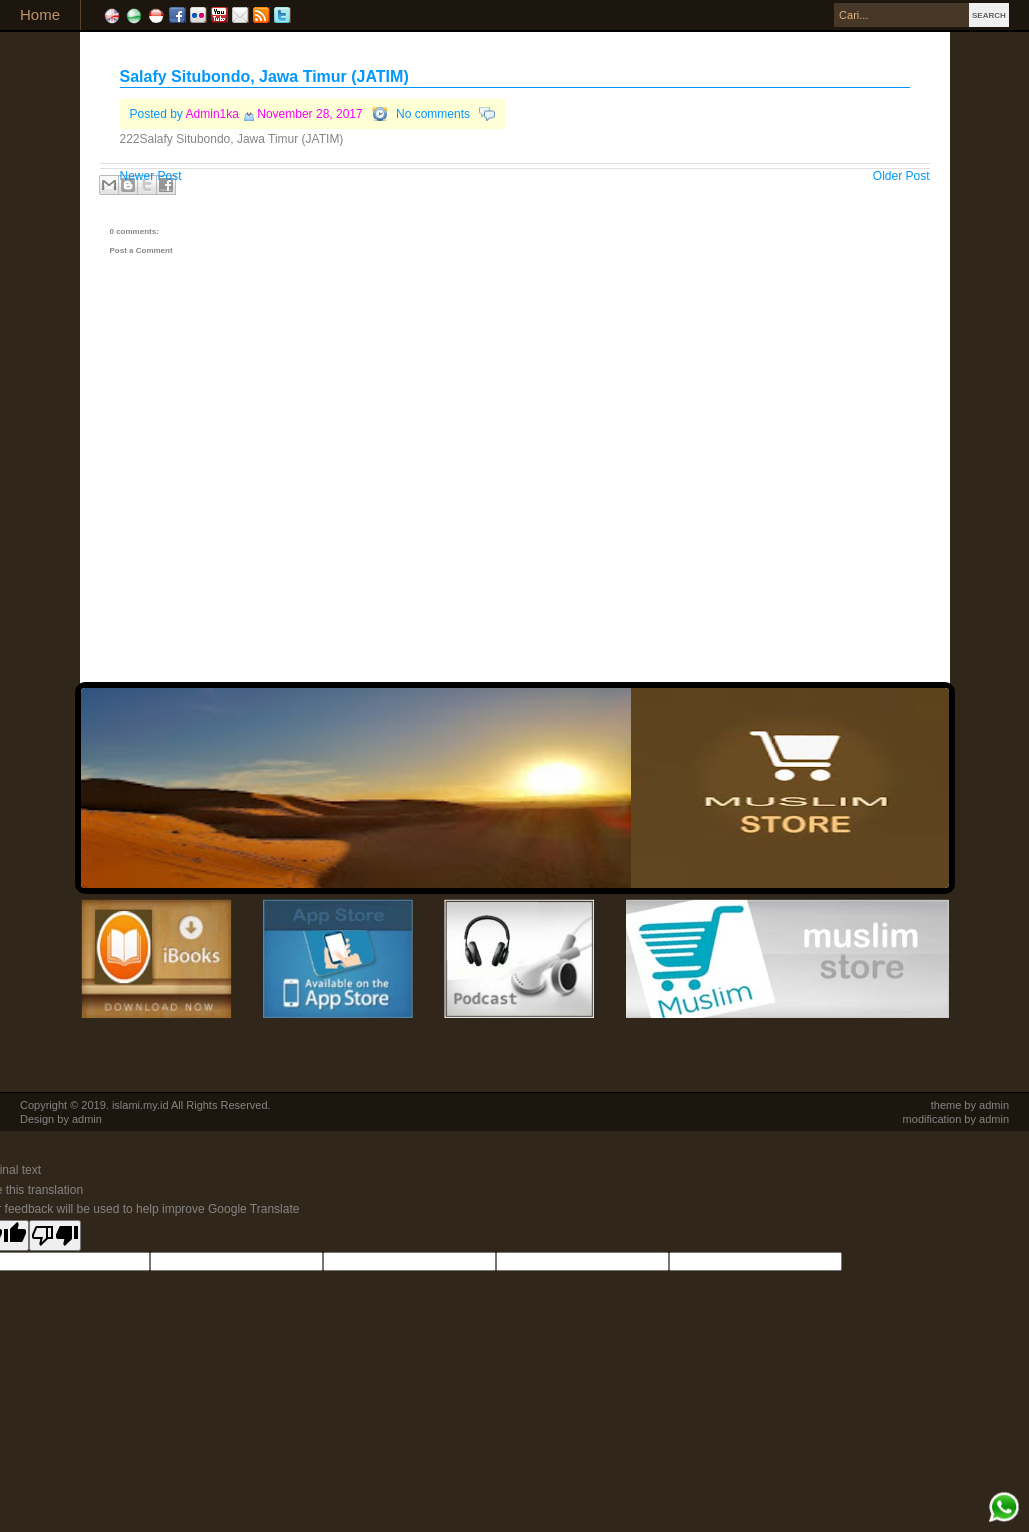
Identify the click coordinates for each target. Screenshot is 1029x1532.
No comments (433, 114)
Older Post (901, 176)
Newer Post (151, 176)
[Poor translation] (55, 1235)
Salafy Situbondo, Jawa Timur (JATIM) (264, 76)
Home (40, 14)
